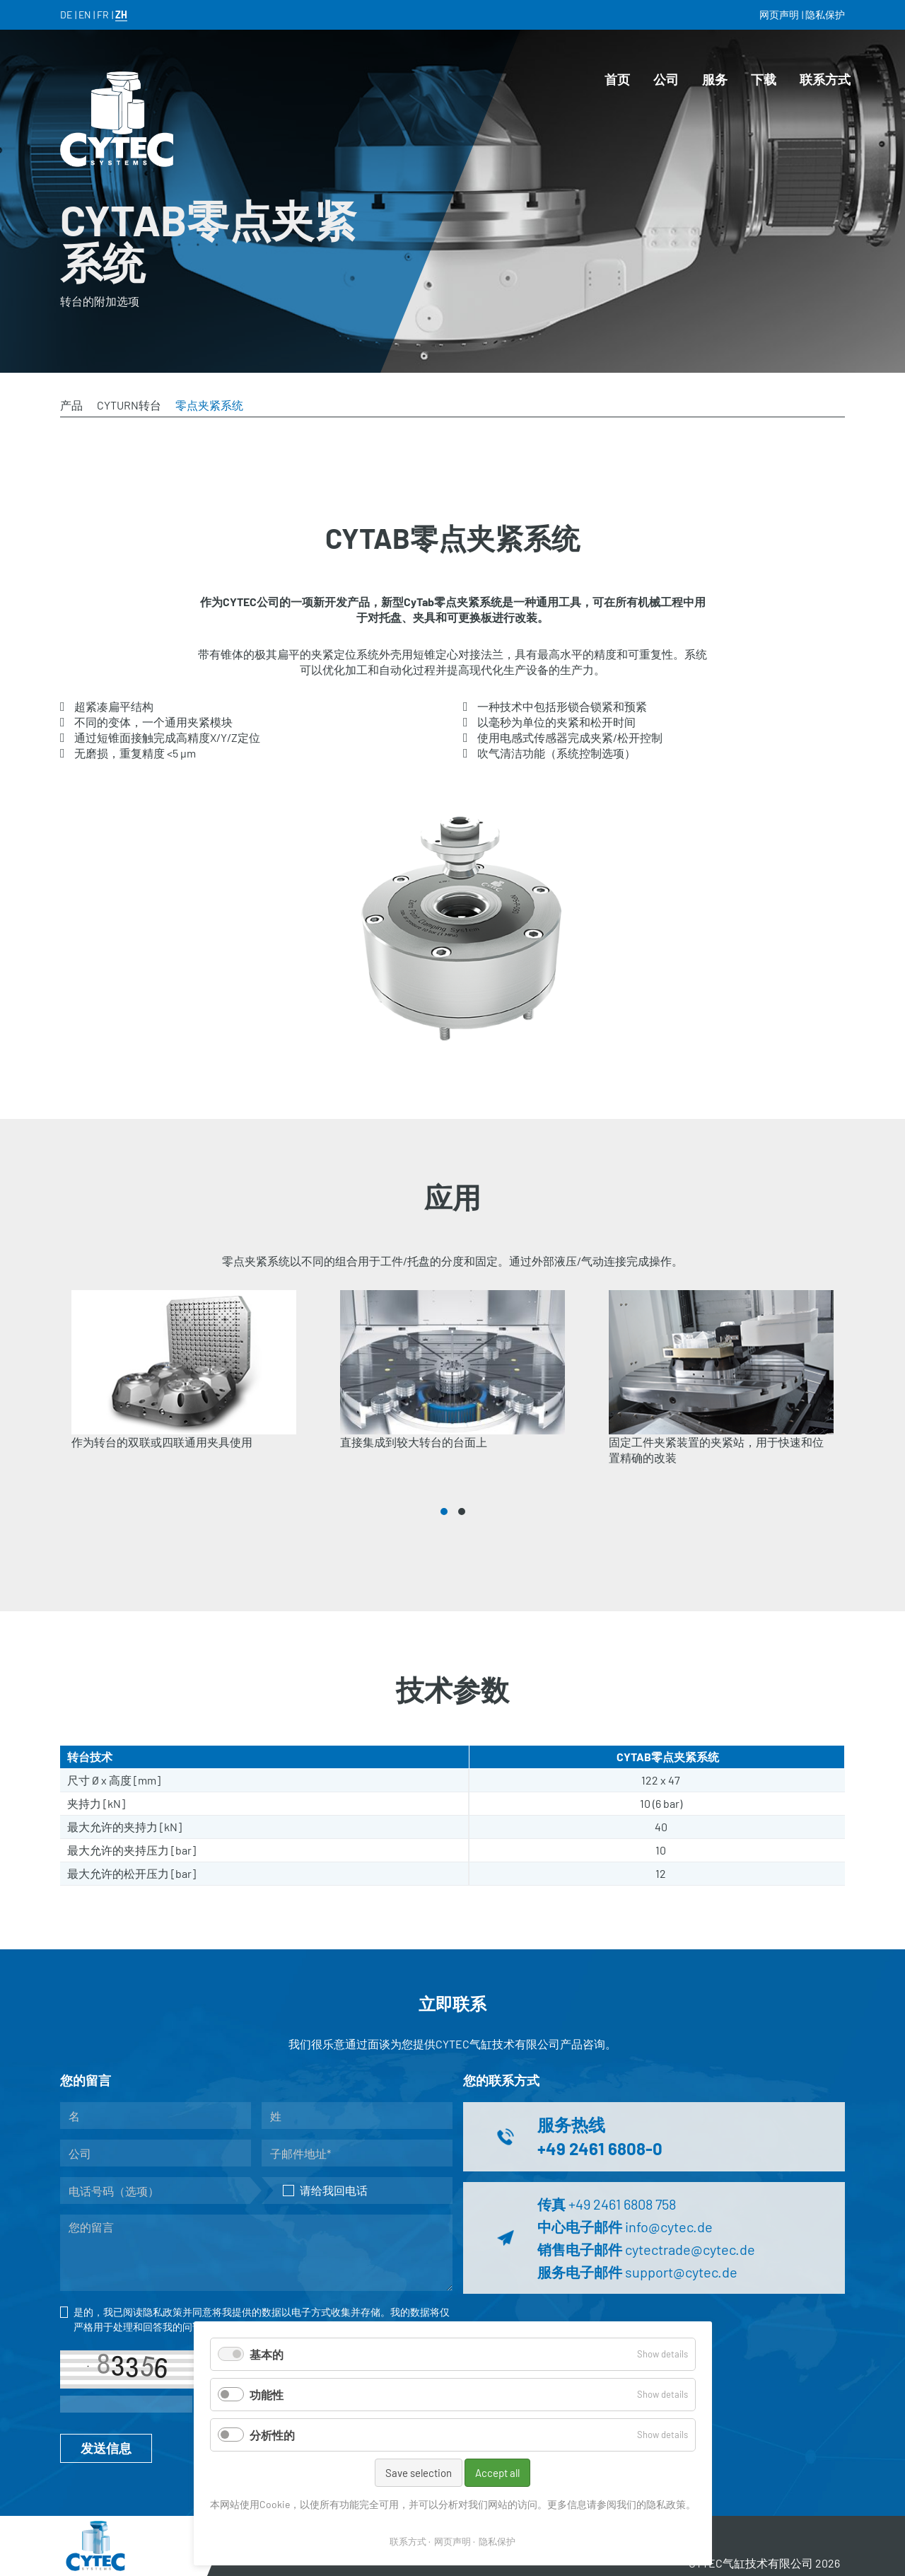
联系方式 (408, 2541)
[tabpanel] (183, 1388)
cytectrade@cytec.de (690, 2249)
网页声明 (452, 2541)
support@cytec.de (681, 2271)
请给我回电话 (325, 2190)
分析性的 (272, 2435)
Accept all (497, 2472)
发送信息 (106, 2448)
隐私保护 (497, 2541)
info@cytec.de (669, 2226)
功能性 (267, 2394)
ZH (121, 14)
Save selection (418, 2472)
